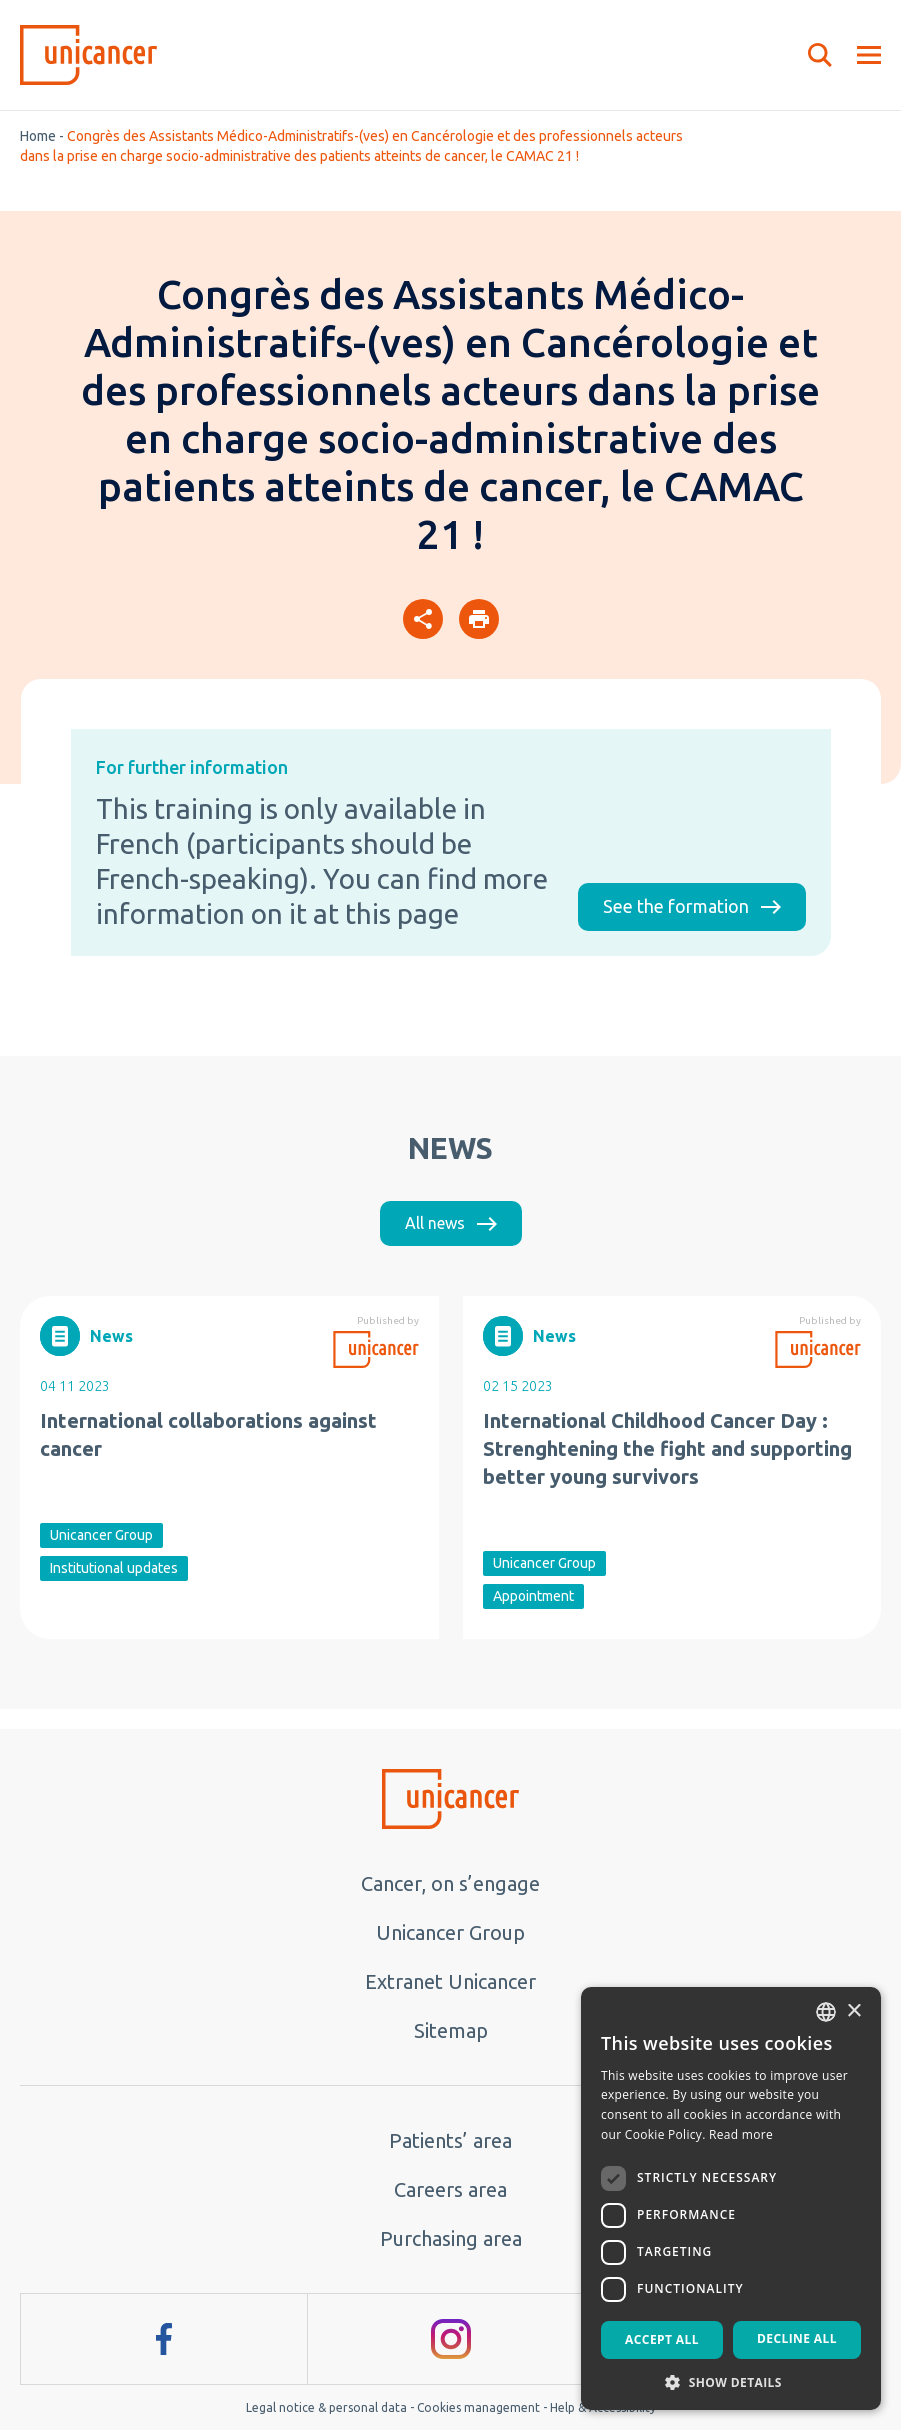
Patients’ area (450, 2140)
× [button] (853, 2011)
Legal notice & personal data (326, 2407)
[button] (731, 2381)
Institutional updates (114, 1568)
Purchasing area (451, 2238)
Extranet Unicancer (450, 1981)
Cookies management (478, 2407)
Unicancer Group (101, 1535)
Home (38, 136)
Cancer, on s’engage (450, 1883)
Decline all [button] (797, 2338)
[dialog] (731, 2198)
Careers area (450, 2189)
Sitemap (451, 2030)
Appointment (533, 1596)
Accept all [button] (662, 2339)
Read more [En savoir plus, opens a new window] (741, 2134)
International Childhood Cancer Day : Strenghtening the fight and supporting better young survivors (667, 1448)
